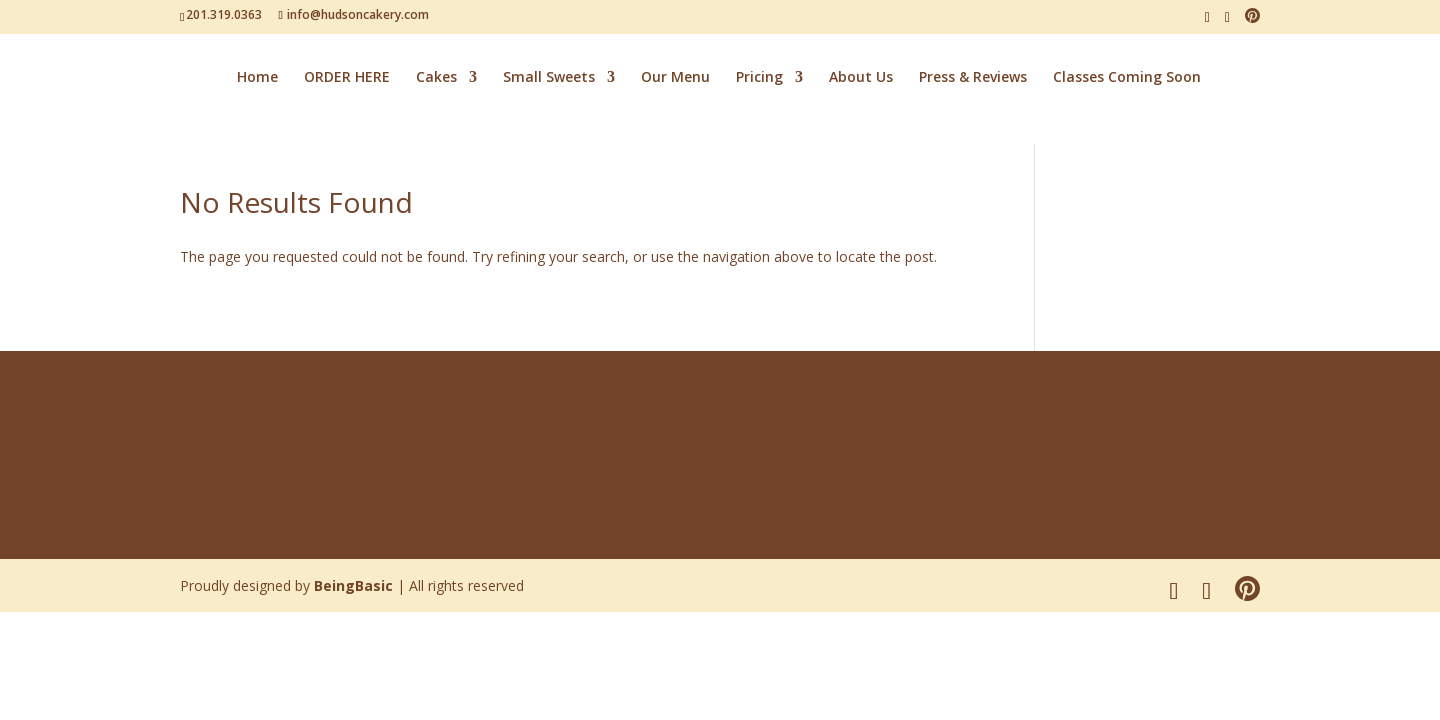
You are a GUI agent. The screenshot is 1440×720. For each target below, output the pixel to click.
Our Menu (675, 78)
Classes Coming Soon (1127, 78)
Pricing (759, 78)
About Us (861, 78)
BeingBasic (353, 585)
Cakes (436, 78)
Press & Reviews (973, 78)
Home (257, 78)
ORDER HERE (347, 78)
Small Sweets (549, 78)
